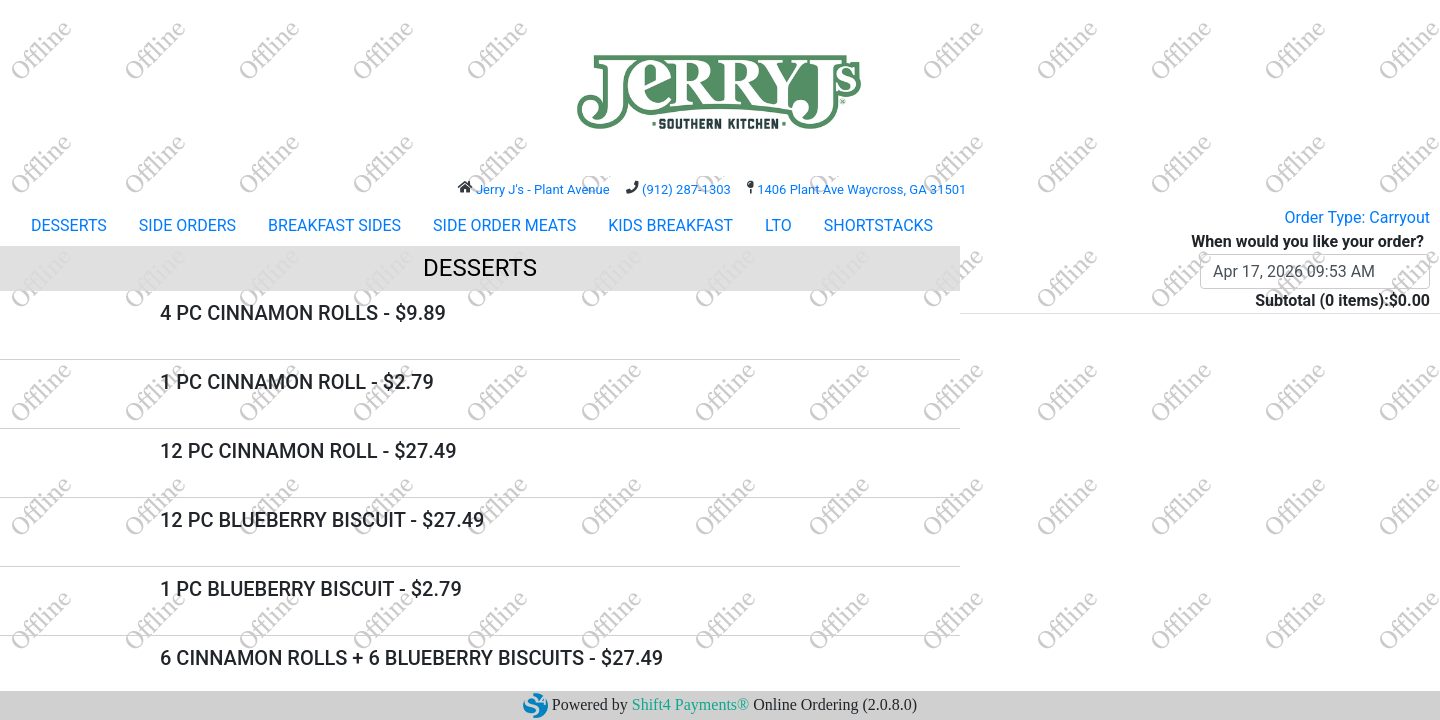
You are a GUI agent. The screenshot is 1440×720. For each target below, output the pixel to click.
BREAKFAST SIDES (334, 225)
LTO (778, 225)
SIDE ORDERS (187, 225)
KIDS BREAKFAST (670, 225)
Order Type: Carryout (1357, 217)
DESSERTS (69, 225)
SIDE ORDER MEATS (504, 225)
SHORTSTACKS (878, 225)
